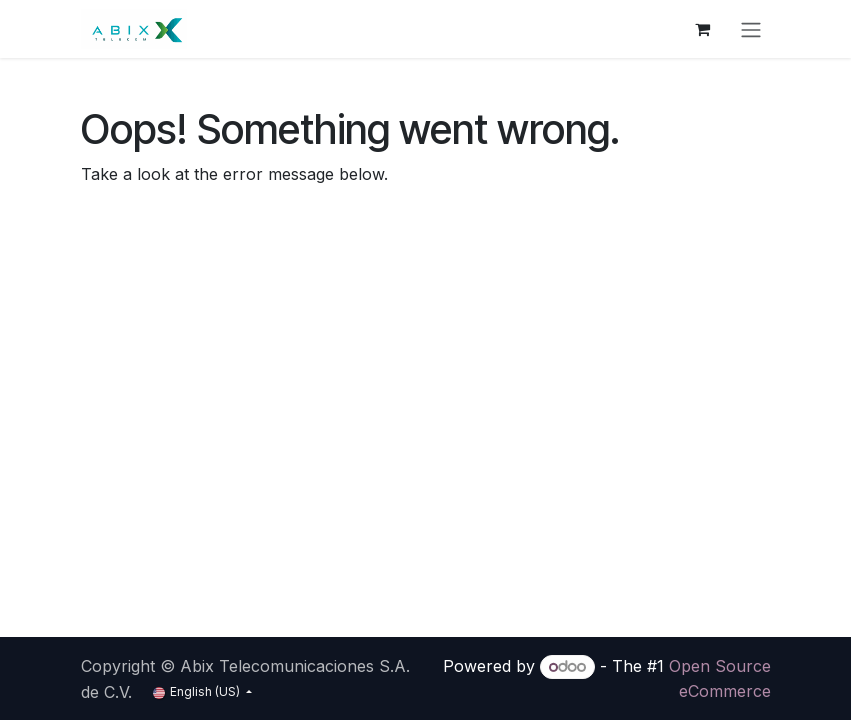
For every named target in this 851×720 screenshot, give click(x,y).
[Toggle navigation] (751, 29)
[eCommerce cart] (703, 29)
